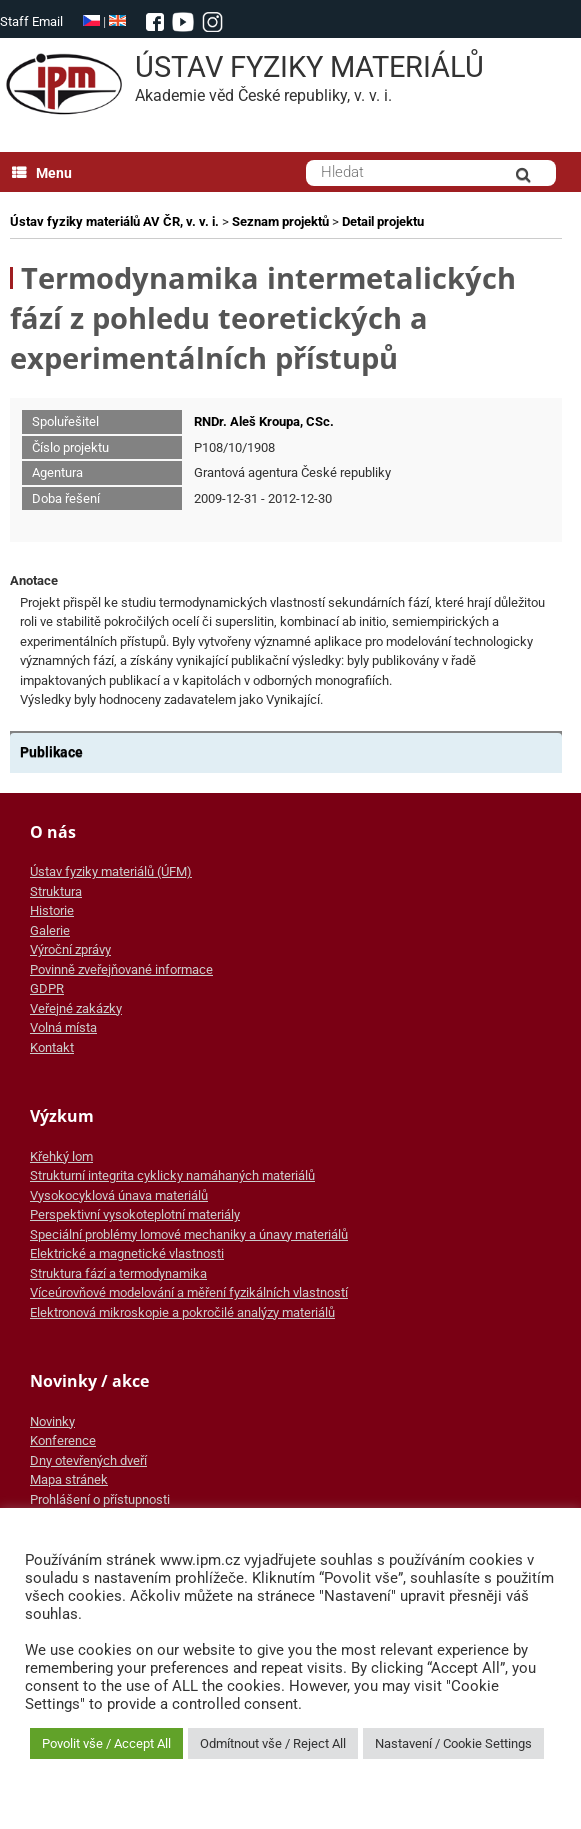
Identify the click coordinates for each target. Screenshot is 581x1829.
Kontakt (52, 1047)
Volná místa (63, 1027)
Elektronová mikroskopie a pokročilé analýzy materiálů (182, 1312)
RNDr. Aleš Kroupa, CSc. (264, 421)
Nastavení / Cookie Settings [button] (453, 1743)
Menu (42, 173)
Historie (52, 910)
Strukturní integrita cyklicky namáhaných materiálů (172, 1175)
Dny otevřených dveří (88, 1460)
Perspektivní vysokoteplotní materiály (135, 1214)
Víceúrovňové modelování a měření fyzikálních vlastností (189, 1292)
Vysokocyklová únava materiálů (119, 1195)
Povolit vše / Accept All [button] (106, 1743)
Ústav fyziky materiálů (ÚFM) (111, 871)
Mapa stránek (69, 1479)
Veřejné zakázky (76, 1008)
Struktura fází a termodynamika (118, 1273)
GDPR (47, 988)
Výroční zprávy (70, 949)
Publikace (51, 752)
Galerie (50, 930)
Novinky (52, 1421)
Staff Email (31, 21)
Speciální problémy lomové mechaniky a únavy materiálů (189, 1234)
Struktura (56, 891)
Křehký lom (61, 1156)
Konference (63, 1440)
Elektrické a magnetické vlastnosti (127, 1253)
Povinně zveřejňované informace (121, 969)
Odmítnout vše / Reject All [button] (273, 1743)
